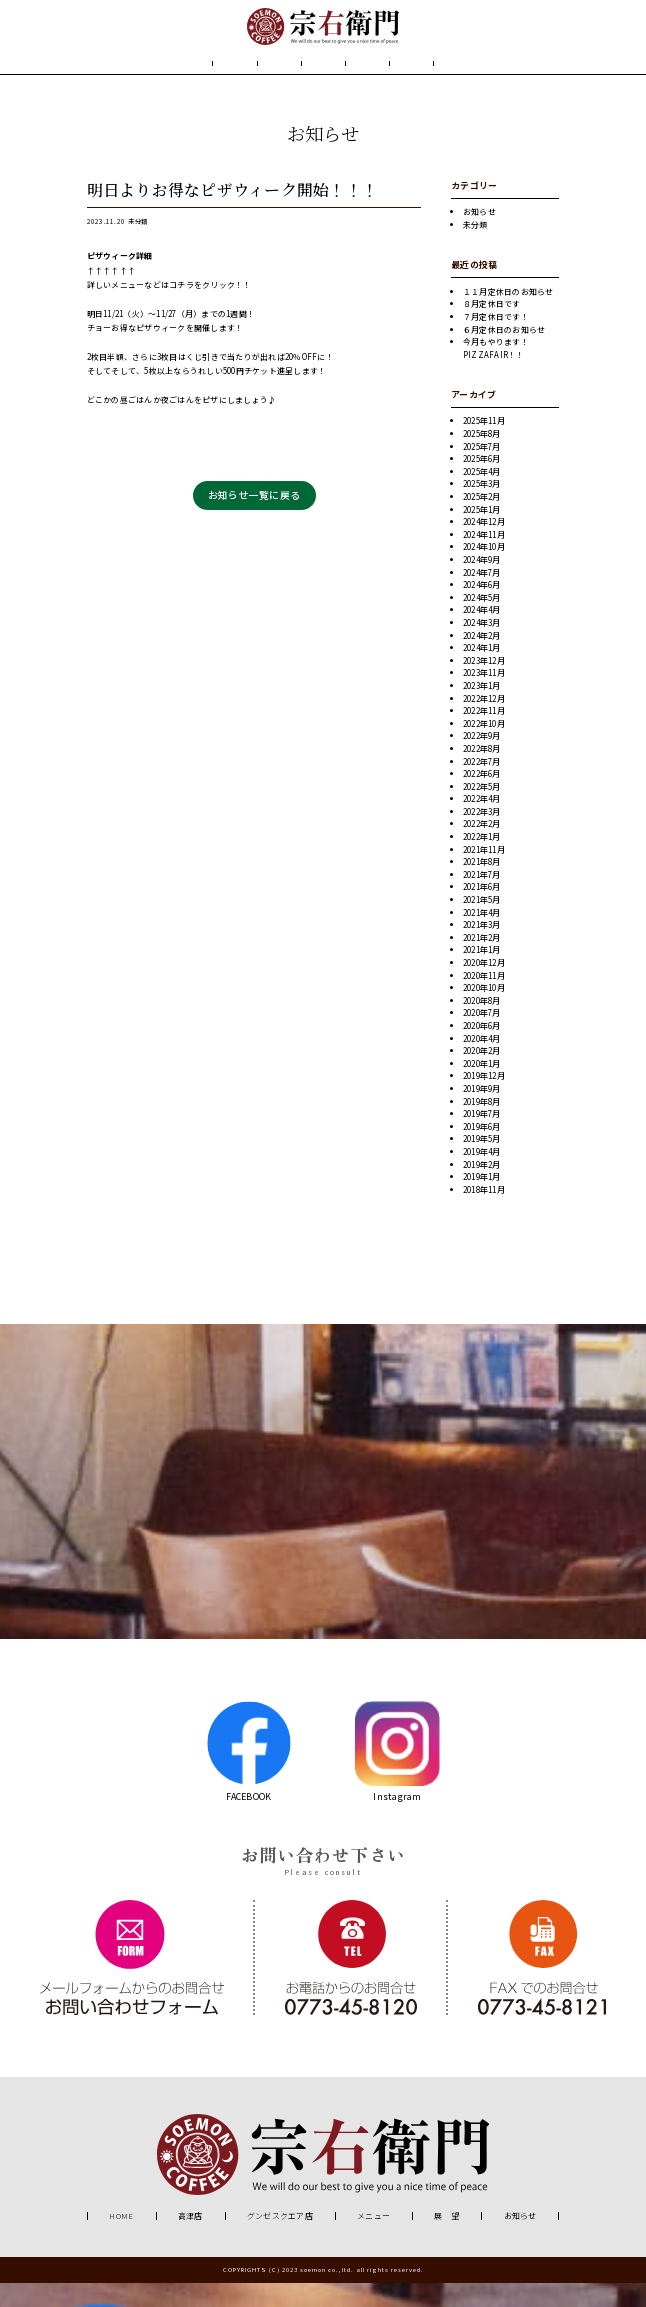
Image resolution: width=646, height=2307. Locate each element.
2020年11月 (484, 999)
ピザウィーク (111, 280)
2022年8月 (482, 772)
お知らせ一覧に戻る (254, 519)
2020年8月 (482, 1024)
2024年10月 (484, 571)
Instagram (397, 1775)
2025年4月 (482, 495)
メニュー (322, 77)
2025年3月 (482, 508)
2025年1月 (482, 533)
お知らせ (469, 77)
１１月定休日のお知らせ (508, 315)
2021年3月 (482, 949)
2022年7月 (482, 785)
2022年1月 (482, 861)
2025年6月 (482, 483)
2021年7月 (482, 898)
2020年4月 (482, 1062)
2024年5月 (482, 621)
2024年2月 (482, 659)
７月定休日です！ (496, 340)
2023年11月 (484, 697)
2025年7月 (482, 470)
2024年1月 (482, 672)
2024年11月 (484, 558)
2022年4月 (482, 823)
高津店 (190, 2241)
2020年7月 (482, 1037)
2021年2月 (482, 961)
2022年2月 (482, 848)
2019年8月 (482, 1125)
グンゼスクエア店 (280, 2241)
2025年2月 (482, 521)
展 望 (395, 77)
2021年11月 (484, 873)
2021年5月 (482, 924)
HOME (173, 77)
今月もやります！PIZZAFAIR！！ (496, 373)
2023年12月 (484, 684)
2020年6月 (482, 1049)
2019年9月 (482, 1112)
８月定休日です (492, 328)
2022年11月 (484, 735)
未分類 (137, 247)
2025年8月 (482, 458)
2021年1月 (482, 974)
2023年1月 (482, 709)
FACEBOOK (248, 1775)
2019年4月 (482, 1175)
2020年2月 (482, 1075)
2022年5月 (482, 810)
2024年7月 (482, 596)
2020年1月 (482, 1087)
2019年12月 (484, 1100)
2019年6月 (482, 1150)
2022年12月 (484, 722)
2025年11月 (484, 445)
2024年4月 (482, 634)
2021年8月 (482, 886)
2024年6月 (482, 609)
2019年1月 (482, 1201)
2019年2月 (482, 1188)
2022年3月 (482, 835)
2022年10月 (484, 747)
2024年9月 (482, 583)
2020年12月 (484, 986)
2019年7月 (482, 1138)
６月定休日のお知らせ (504, 353)
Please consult (323, 1896)
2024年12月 (484, 546)
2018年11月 (484, 1213)
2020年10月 (484, 1012)
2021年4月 (482, 936)
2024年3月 (482, 646)
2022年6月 (482, 798)
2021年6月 (482, 911)
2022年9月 (482, 760)
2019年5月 (482, 1163)
